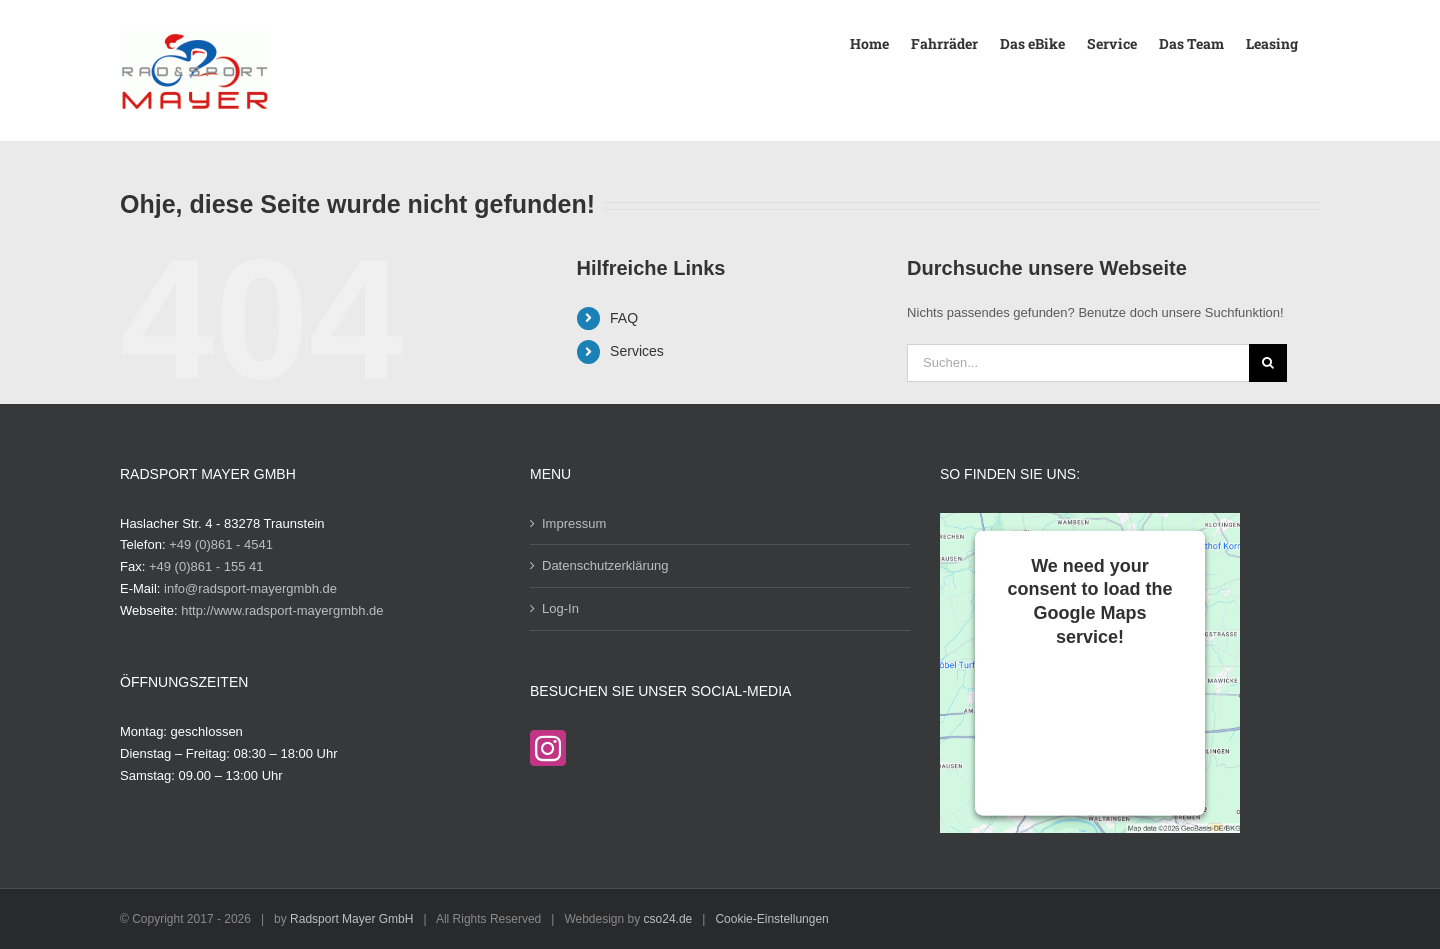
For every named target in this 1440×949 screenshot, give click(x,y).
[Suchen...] (1078, 363)
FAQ (624, 318)
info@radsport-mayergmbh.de (250, 588)
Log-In (560, 608)
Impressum (574, 523)
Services (637, 351)
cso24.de (668, 919)
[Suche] (1268, 363)
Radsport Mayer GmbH (351, 919)
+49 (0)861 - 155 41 (206, 566)
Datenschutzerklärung (605, 565)
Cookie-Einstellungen (771, 919)
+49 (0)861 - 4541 (221, 544)
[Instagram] (548, 748)
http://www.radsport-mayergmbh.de (282, 610)
